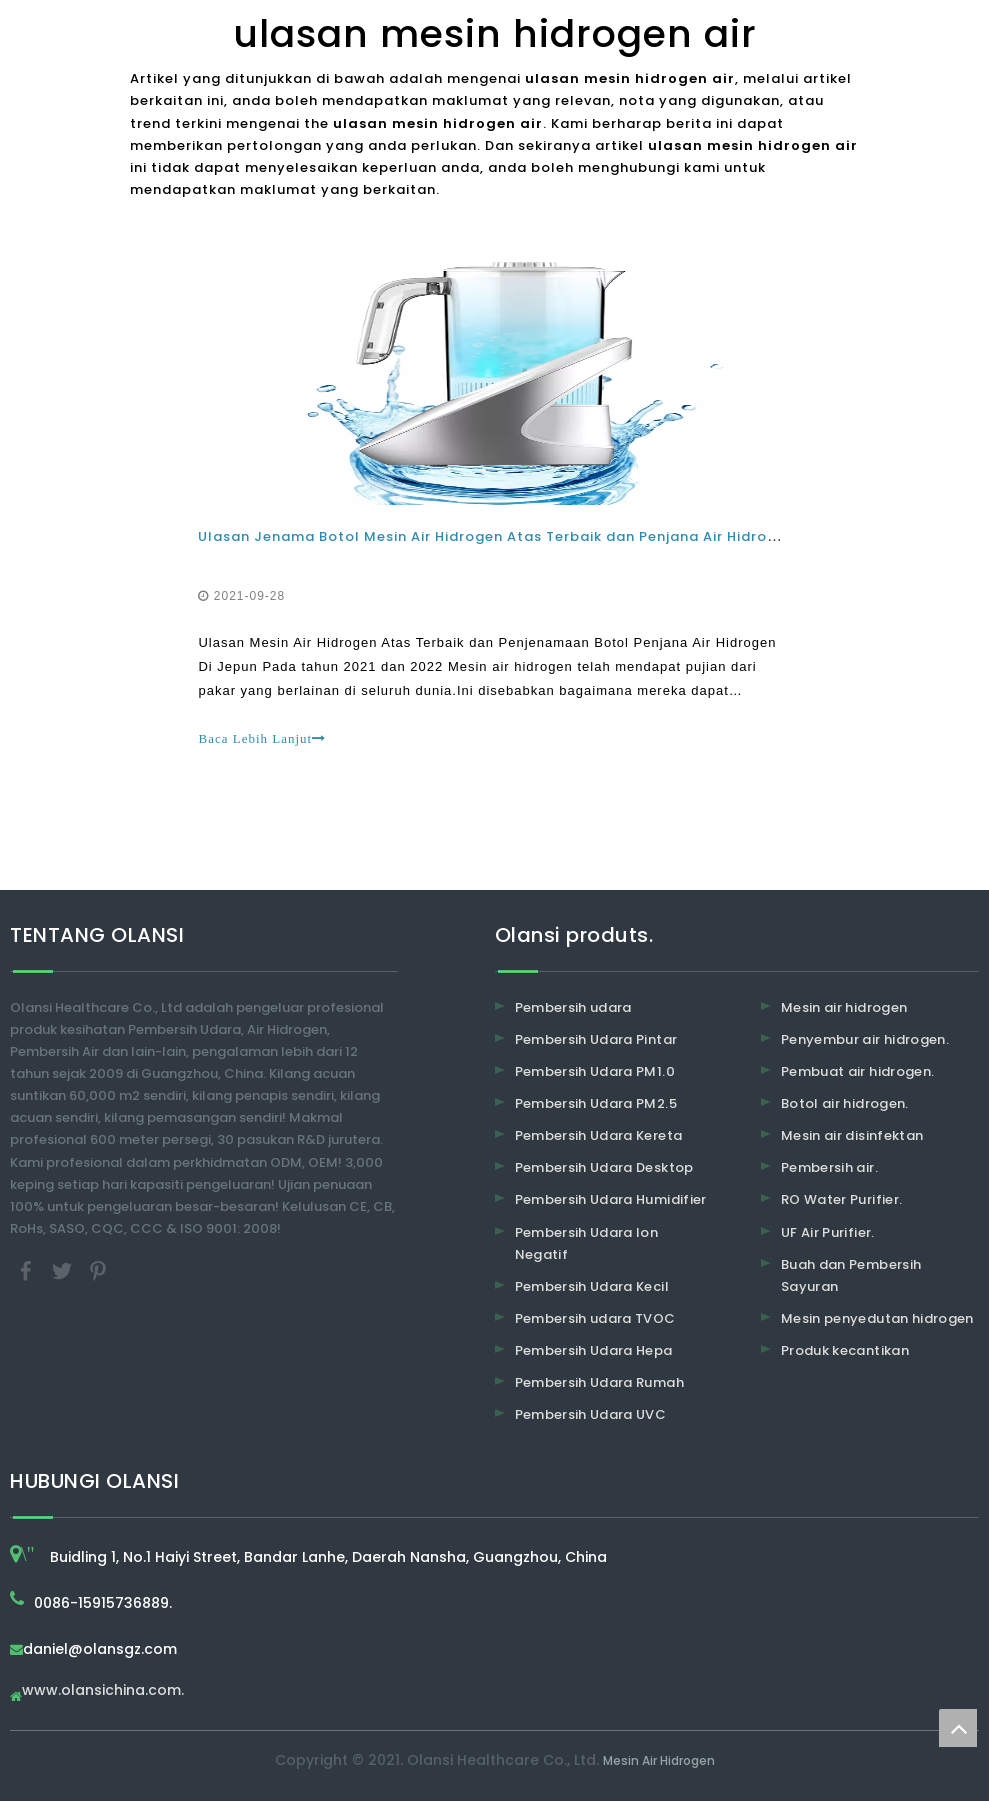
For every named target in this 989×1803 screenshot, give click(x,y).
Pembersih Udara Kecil (592, 1288)
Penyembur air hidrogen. (865, 1041)
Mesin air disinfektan (852, 1137)
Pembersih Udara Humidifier (611, 1202)
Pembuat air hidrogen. (857, 1073)
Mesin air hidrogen (844, 1009)
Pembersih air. (829, 1169)
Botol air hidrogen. (845, 1105)
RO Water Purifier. (841, 1202)
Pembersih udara (573, 1009)
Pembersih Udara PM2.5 (596, 1105)
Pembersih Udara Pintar (596, 1041)
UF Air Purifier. (828, 1234)
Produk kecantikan (845, 1352)
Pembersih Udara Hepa (594, 1352)
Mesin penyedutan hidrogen (877, 1320)
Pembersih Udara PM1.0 (595, 1073)
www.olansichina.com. (103, 1693)
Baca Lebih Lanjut (264, 739)
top (958, 1728)
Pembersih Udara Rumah (599, 1384)
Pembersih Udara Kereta (599, 1137)
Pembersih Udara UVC (591, 1416)
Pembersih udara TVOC (595, 1320)
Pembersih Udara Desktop (604, 1169)
